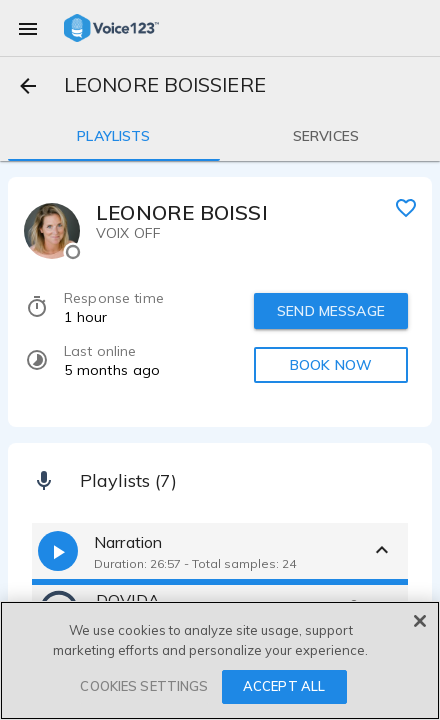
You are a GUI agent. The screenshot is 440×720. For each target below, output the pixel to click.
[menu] (28, 28)
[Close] (420, 621)
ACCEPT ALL (284, 686)
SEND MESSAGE (331, 311)
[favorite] (406, 207)
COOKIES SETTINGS (144, 686)
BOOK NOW (331, 365)
